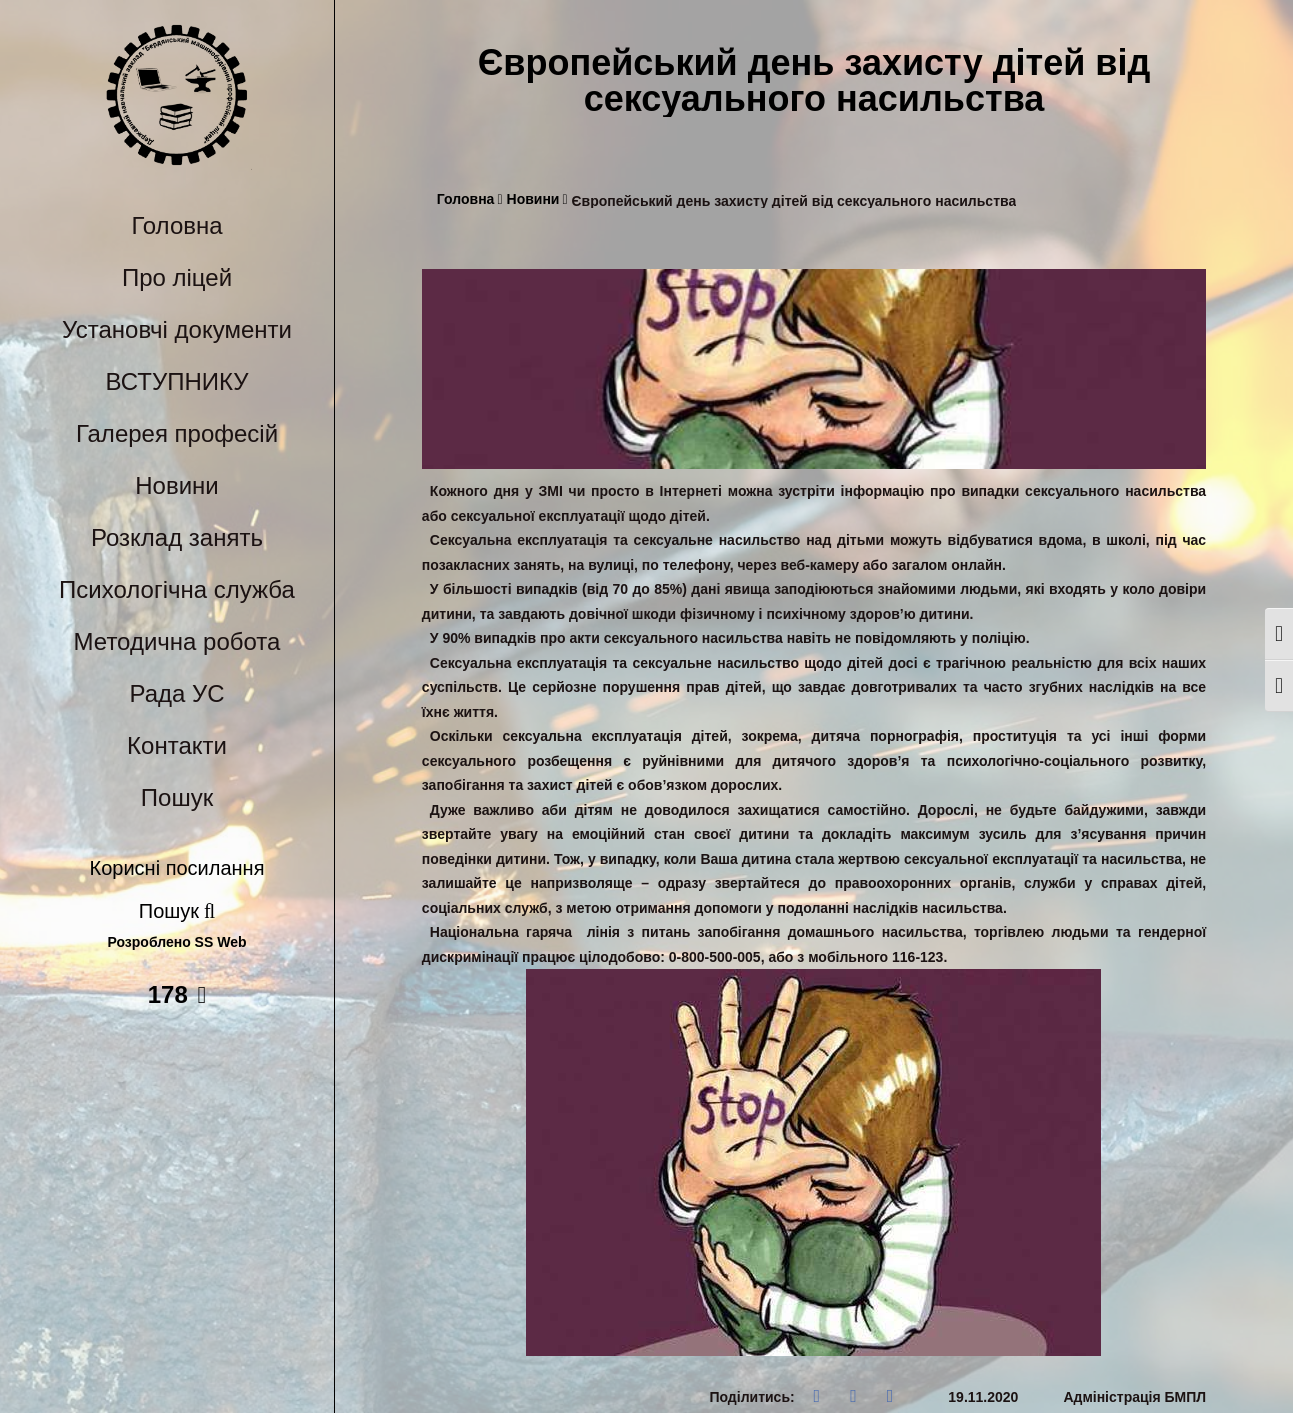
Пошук (177, 797)
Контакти (177, 745)
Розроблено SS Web (177, 942)
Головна (176, 225)
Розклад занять (177, 537)
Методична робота (177, 641)
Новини (177, 485)
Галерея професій (177, 433)
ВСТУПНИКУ (177, 381)
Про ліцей (177, 277)
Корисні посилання (177, 868)
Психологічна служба (177, 589)
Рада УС (176, 693)
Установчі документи (177, 329)
